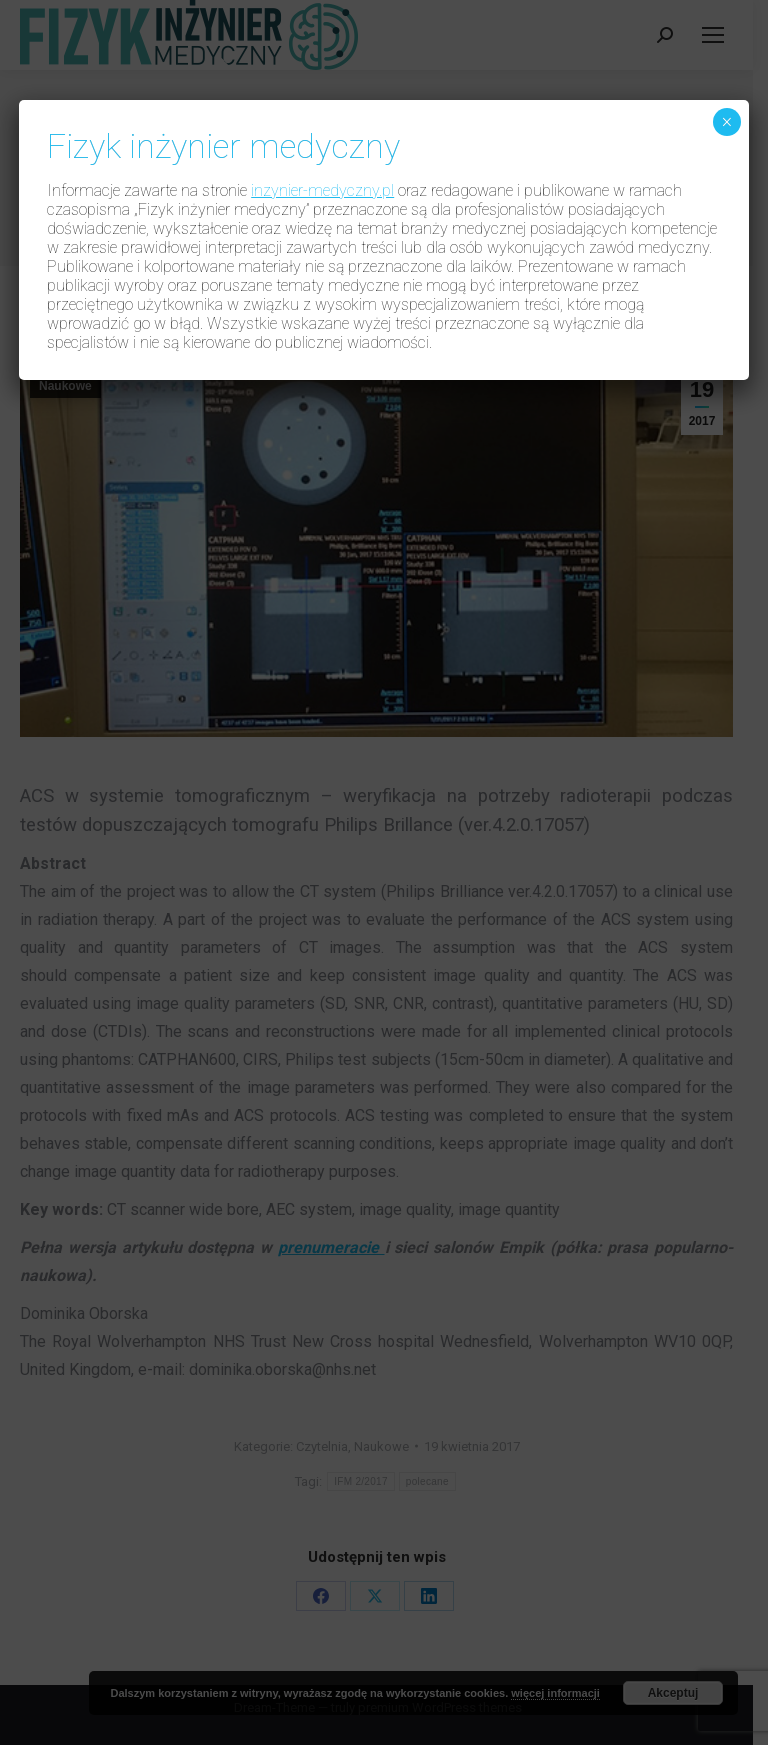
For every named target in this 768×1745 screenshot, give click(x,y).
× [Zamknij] (726, 122)
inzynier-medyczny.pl (322, 190)
